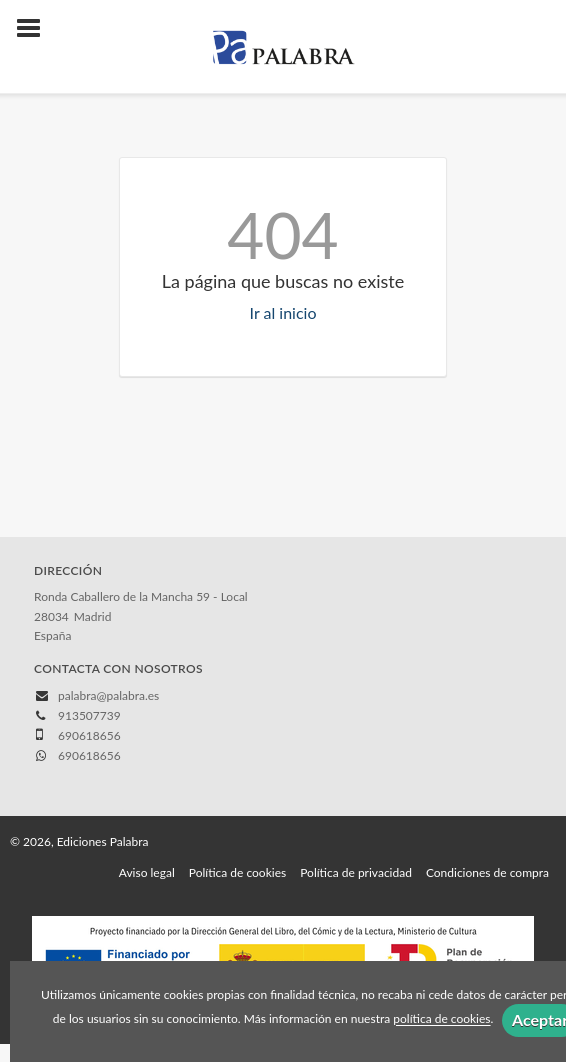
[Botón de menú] (36, 29)
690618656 (89, 755)
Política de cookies (237, 872)
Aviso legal (147, 872)
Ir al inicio (283, 312)
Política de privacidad (356, 872)
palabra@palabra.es (108, 695)
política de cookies (441, 1019)
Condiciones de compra (487, 872)
